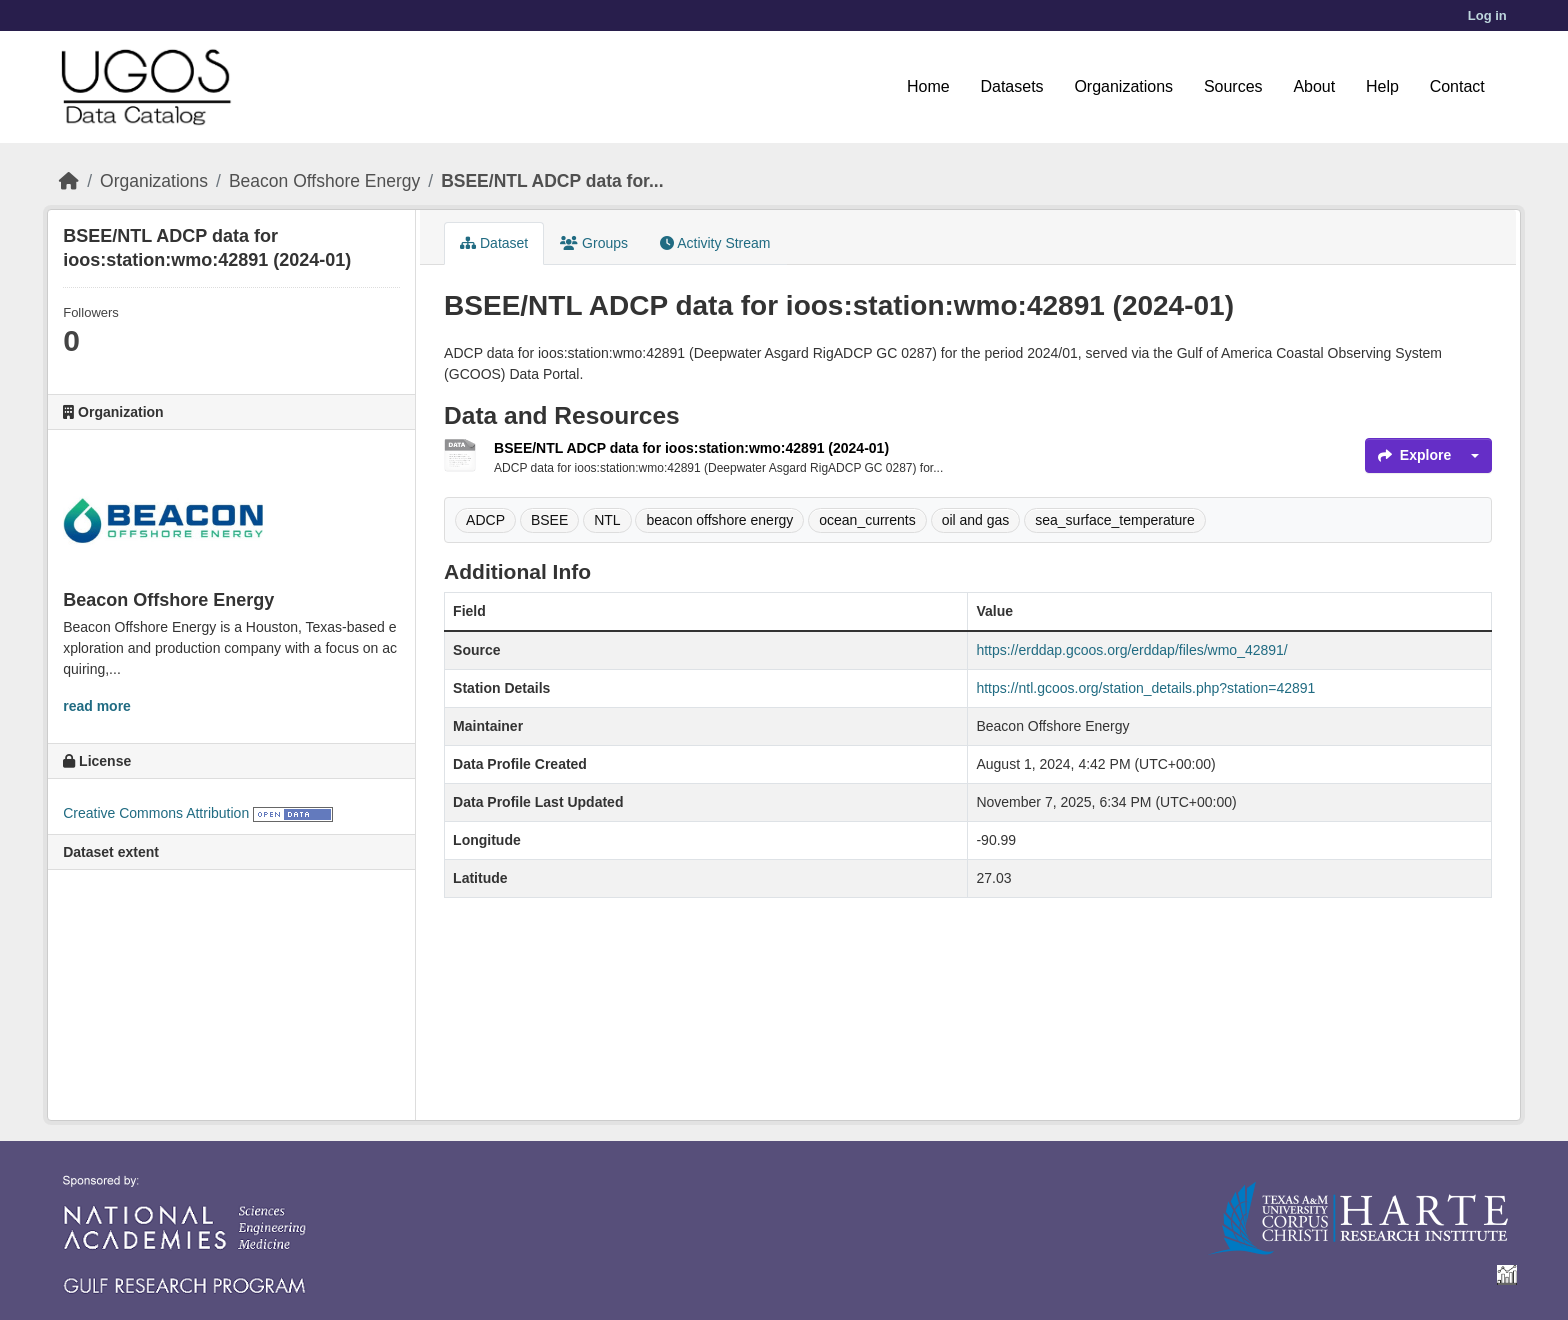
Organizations (1123, 86)
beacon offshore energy (719, 520)
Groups (594, 243)
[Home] (69, 181)
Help (1382, 86)
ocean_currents (867, 520)
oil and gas (976, 520)
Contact (1457, 86)
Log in (1487, 15)
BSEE (549, 520)
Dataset (494, 243)
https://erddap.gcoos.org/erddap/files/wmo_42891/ (1131, 650)
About (1314, 86)
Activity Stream (715, 243)
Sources (1233, 86)
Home (928, 86)
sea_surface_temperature (1115, 520)
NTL (607, 520)
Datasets (1011, 86)
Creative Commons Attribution (156, 813)
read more (97, 706)
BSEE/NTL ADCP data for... (552, 181)
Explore (1414, 455)
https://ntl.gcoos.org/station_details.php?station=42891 (1145, 688)
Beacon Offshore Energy (324, 181)
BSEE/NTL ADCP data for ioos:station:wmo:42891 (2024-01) (691, 448)
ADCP (485, 520)
